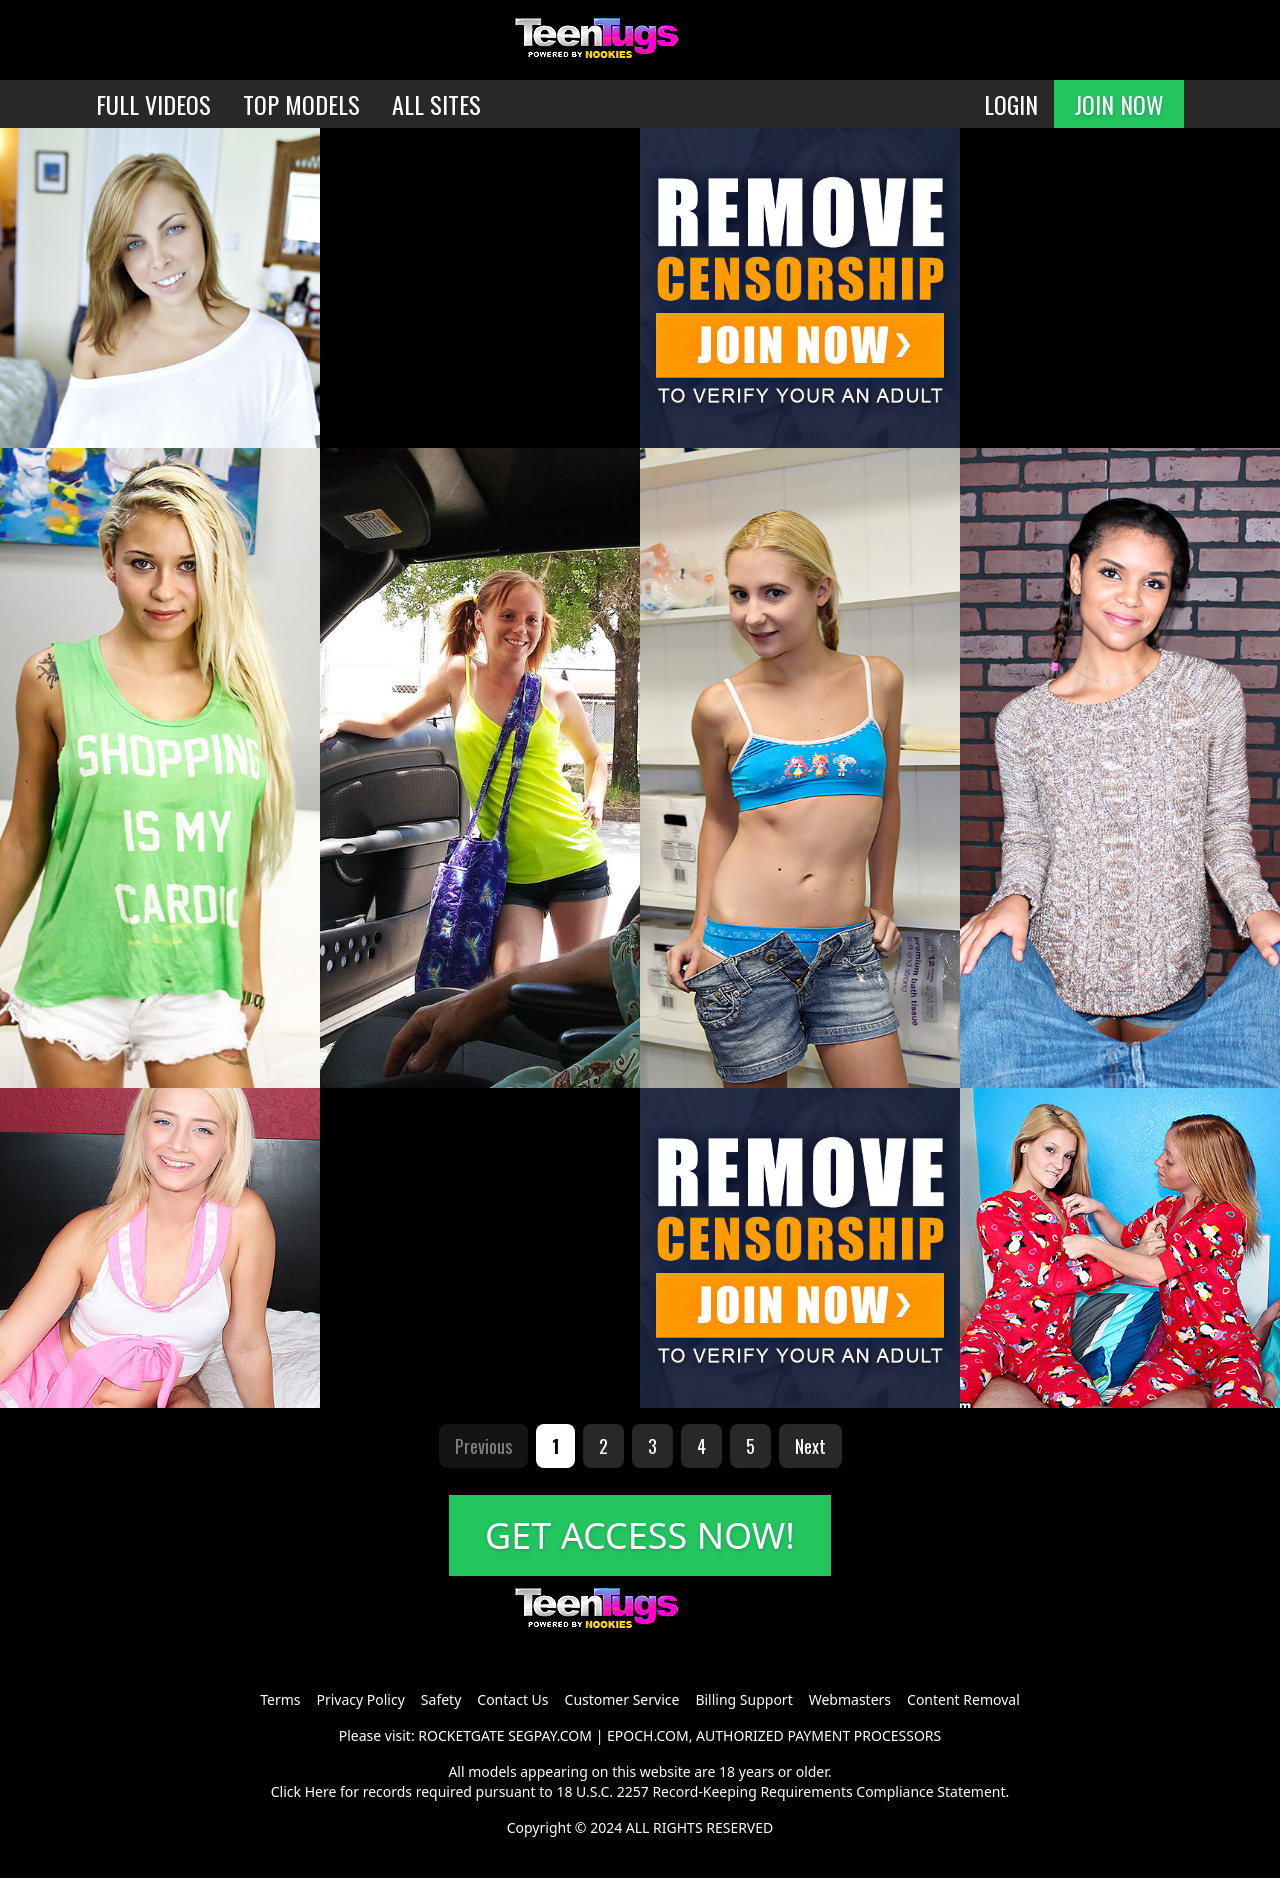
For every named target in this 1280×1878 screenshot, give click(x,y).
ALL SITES (436, 104)
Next (810, 1446)
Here (321, 1791)
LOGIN (1011, 104)
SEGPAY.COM (550, 1735)
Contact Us (512, 1699)
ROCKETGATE (461, 1735)
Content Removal (963, 1699)
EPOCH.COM (648, 1735)
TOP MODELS (301, 104)
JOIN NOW (1119, 104)
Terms (280, 1699)
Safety (441, 1699)
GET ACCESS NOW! (640, 1535)
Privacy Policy (360, 1699)
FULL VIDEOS (153, 104)
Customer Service (622, 1699)
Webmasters (850, 1699)
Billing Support (743, 1699)
